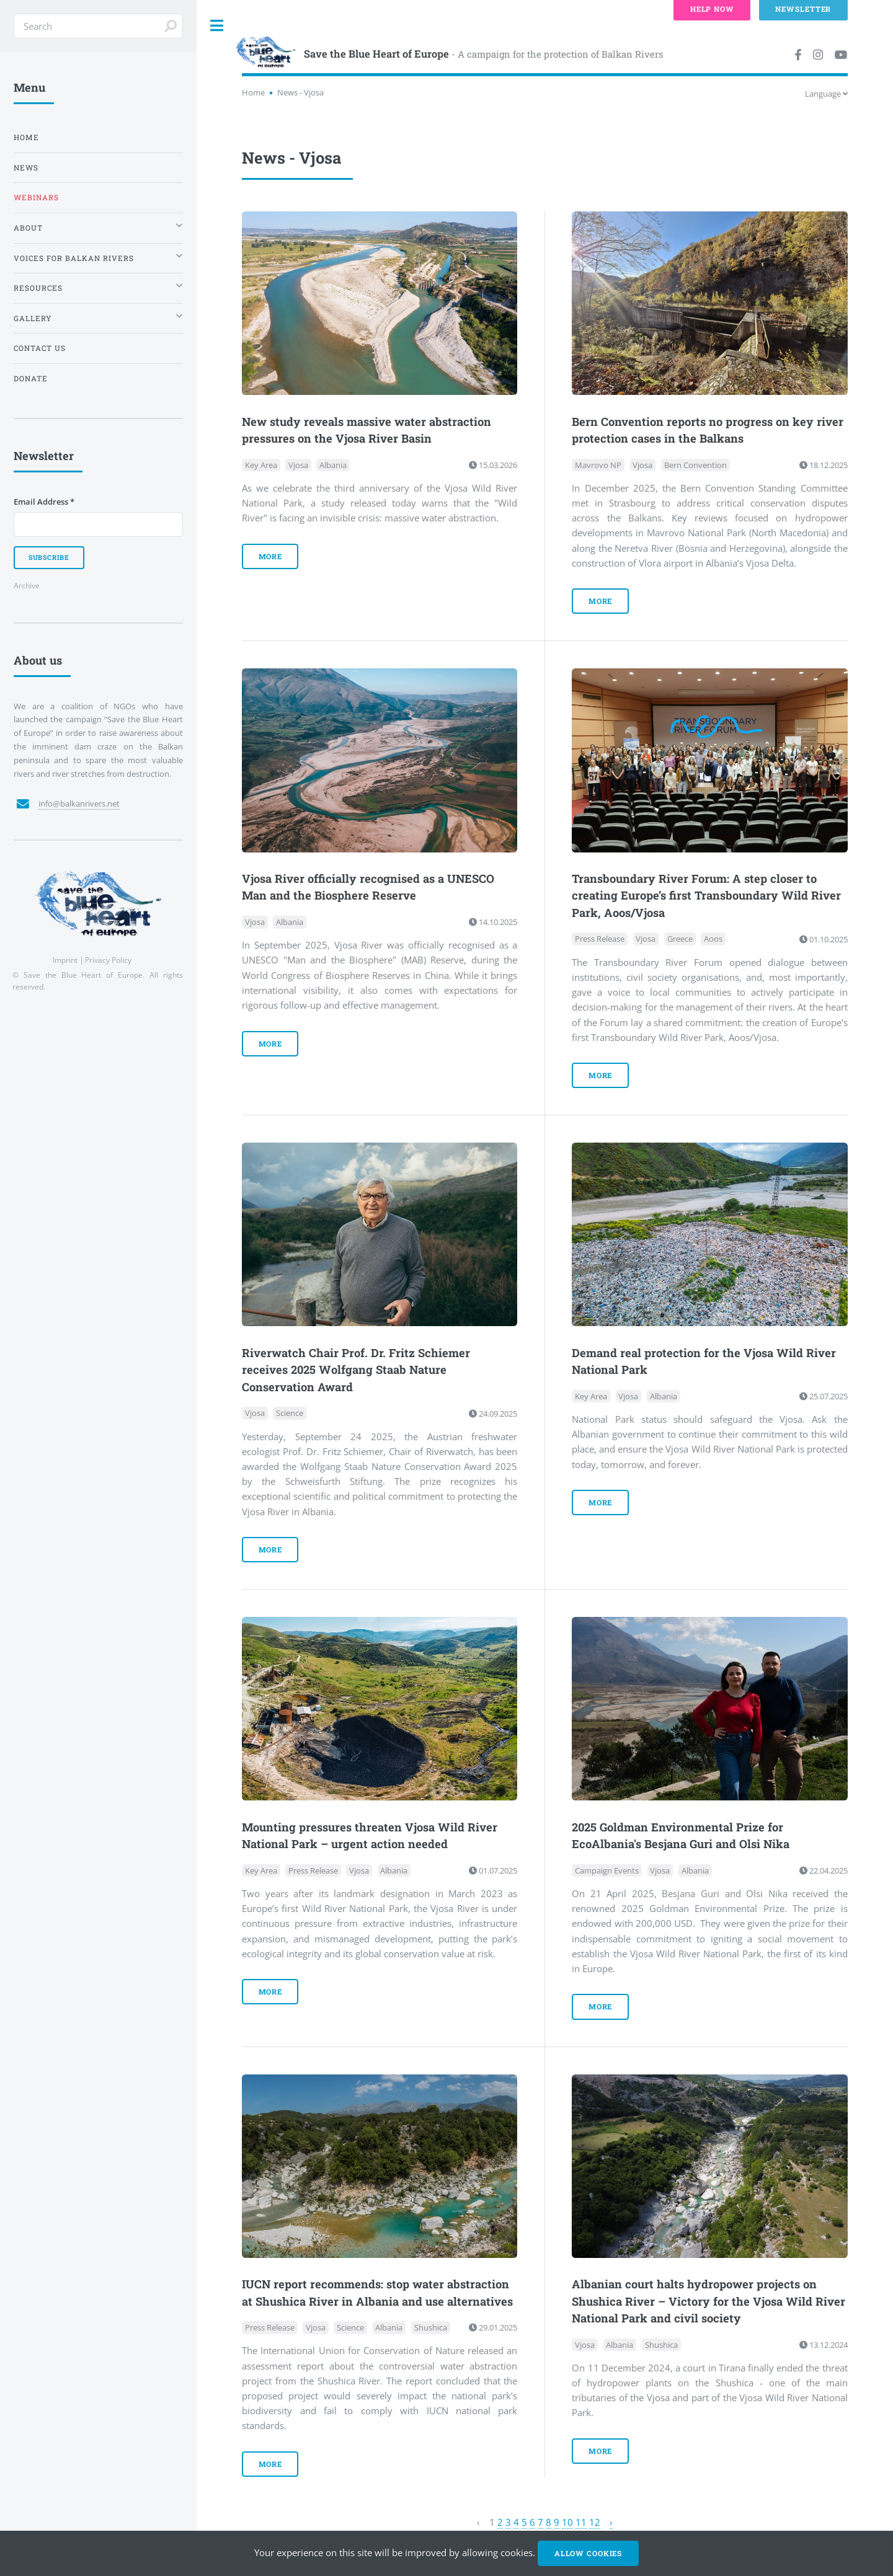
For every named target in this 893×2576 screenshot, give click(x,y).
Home (253, 92)
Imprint (65, 960)
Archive (27, 585)
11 (581, 2522)
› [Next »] (611, 2522)
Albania (333, 465)
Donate (31, 378)
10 (567, 2522)
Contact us (40, 348)
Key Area (261, 465)
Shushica (430, 2327)
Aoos (713, 939)
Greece (680, 939)
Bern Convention (695, 465)
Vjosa (298, 465)
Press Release (599, 939)
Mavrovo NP (598, 465)
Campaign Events (607, 1870)
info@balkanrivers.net (79, 803)
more (271, 556)
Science (289, 1413)
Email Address (44, 501)
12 (594, 2522)
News (26, 167)
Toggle (217, 25)
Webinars (36, 197)
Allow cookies (588, 2553)
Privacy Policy (108, 960)
